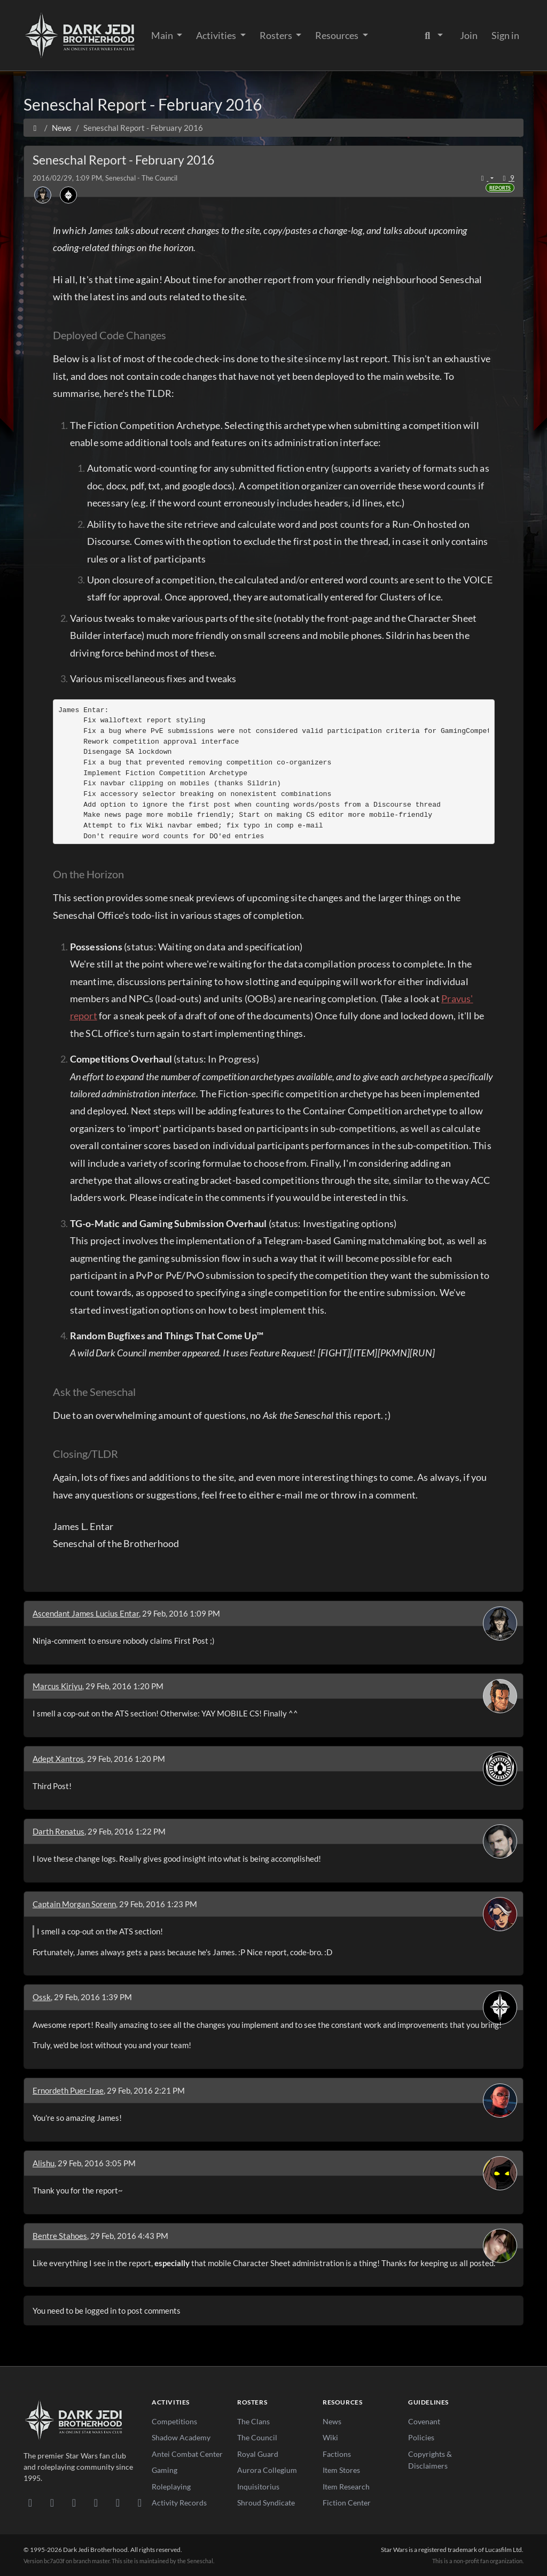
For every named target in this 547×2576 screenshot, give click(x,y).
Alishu (43, 2163)
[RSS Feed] (139, 2502)
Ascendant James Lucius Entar (86, 1613)
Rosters (277, 35)
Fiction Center (347, 2502)
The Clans (253, 2421)
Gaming (164, 2469)
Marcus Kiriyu (57, 1686)
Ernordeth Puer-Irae (68, 2090)
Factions (337, 2453)
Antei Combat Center (187, 2453)
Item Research (346, 2486)
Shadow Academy (181, 2437)
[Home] (35, 127)
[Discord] (30, 2502)
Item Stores (341, 2469)
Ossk (42, 1997)
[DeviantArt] (52, 2502)
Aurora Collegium (267, 2469)
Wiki (330, 2437)
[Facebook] (74, 2502)
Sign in (505, 35)
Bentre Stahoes (60, 2236)
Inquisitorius (258, 2486)
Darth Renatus (58, 1831)
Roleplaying (171, 2486)
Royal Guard (257, 2453)
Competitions (174, 2421)
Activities (217, 35)
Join (469, 35)
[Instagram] (96, 2502)
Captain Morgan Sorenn (74, 1904)
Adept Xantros (58, 1758)
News (332, 2421)
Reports (500, 188)
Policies (421, 2437)
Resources (337, 35)
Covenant (424, 2421)
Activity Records (179, 2502)
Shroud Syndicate (266, 2502)
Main (163, 35)
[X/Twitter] (117, 2502)
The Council (257, 2437)
